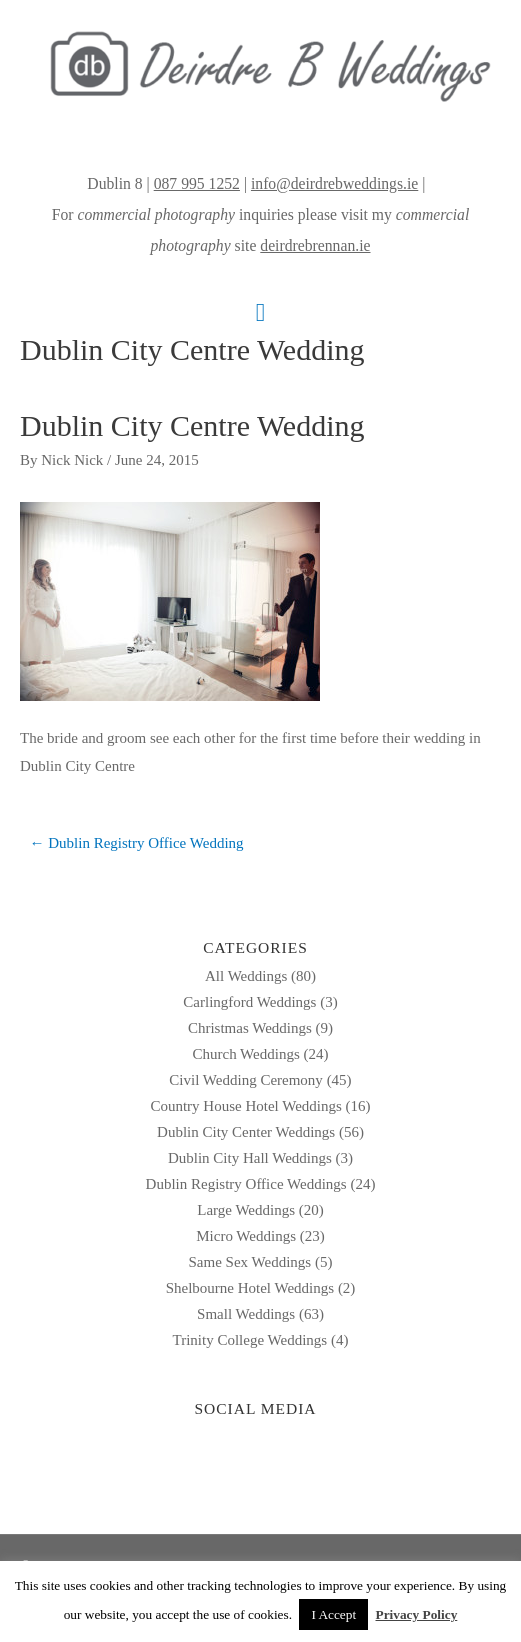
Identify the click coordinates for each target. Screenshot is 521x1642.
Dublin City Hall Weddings (250, 1158)
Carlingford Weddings (249, 1002)
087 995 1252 (197, 183)
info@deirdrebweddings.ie (334, 183)
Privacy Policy (417, 1614)
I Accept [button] (333, 1614)
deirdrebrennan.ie (315, 245)
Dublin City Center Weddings (246, 1132)
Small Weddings (246, 1314)
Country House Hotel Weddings (245, 1106)
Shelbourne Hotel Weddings (250, 1288)
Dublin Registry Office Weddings (246, 1184)
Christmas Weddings (250, 1028)
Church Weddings (245, 1054)
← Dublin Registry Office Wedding (137, 843)
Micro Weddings (246, 1236)
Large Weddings (246, 1210)
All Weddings (246, 976)
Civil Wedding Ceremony (246, 1080)
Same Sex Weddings (250, 1262)
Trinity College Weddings (250, 1340)
